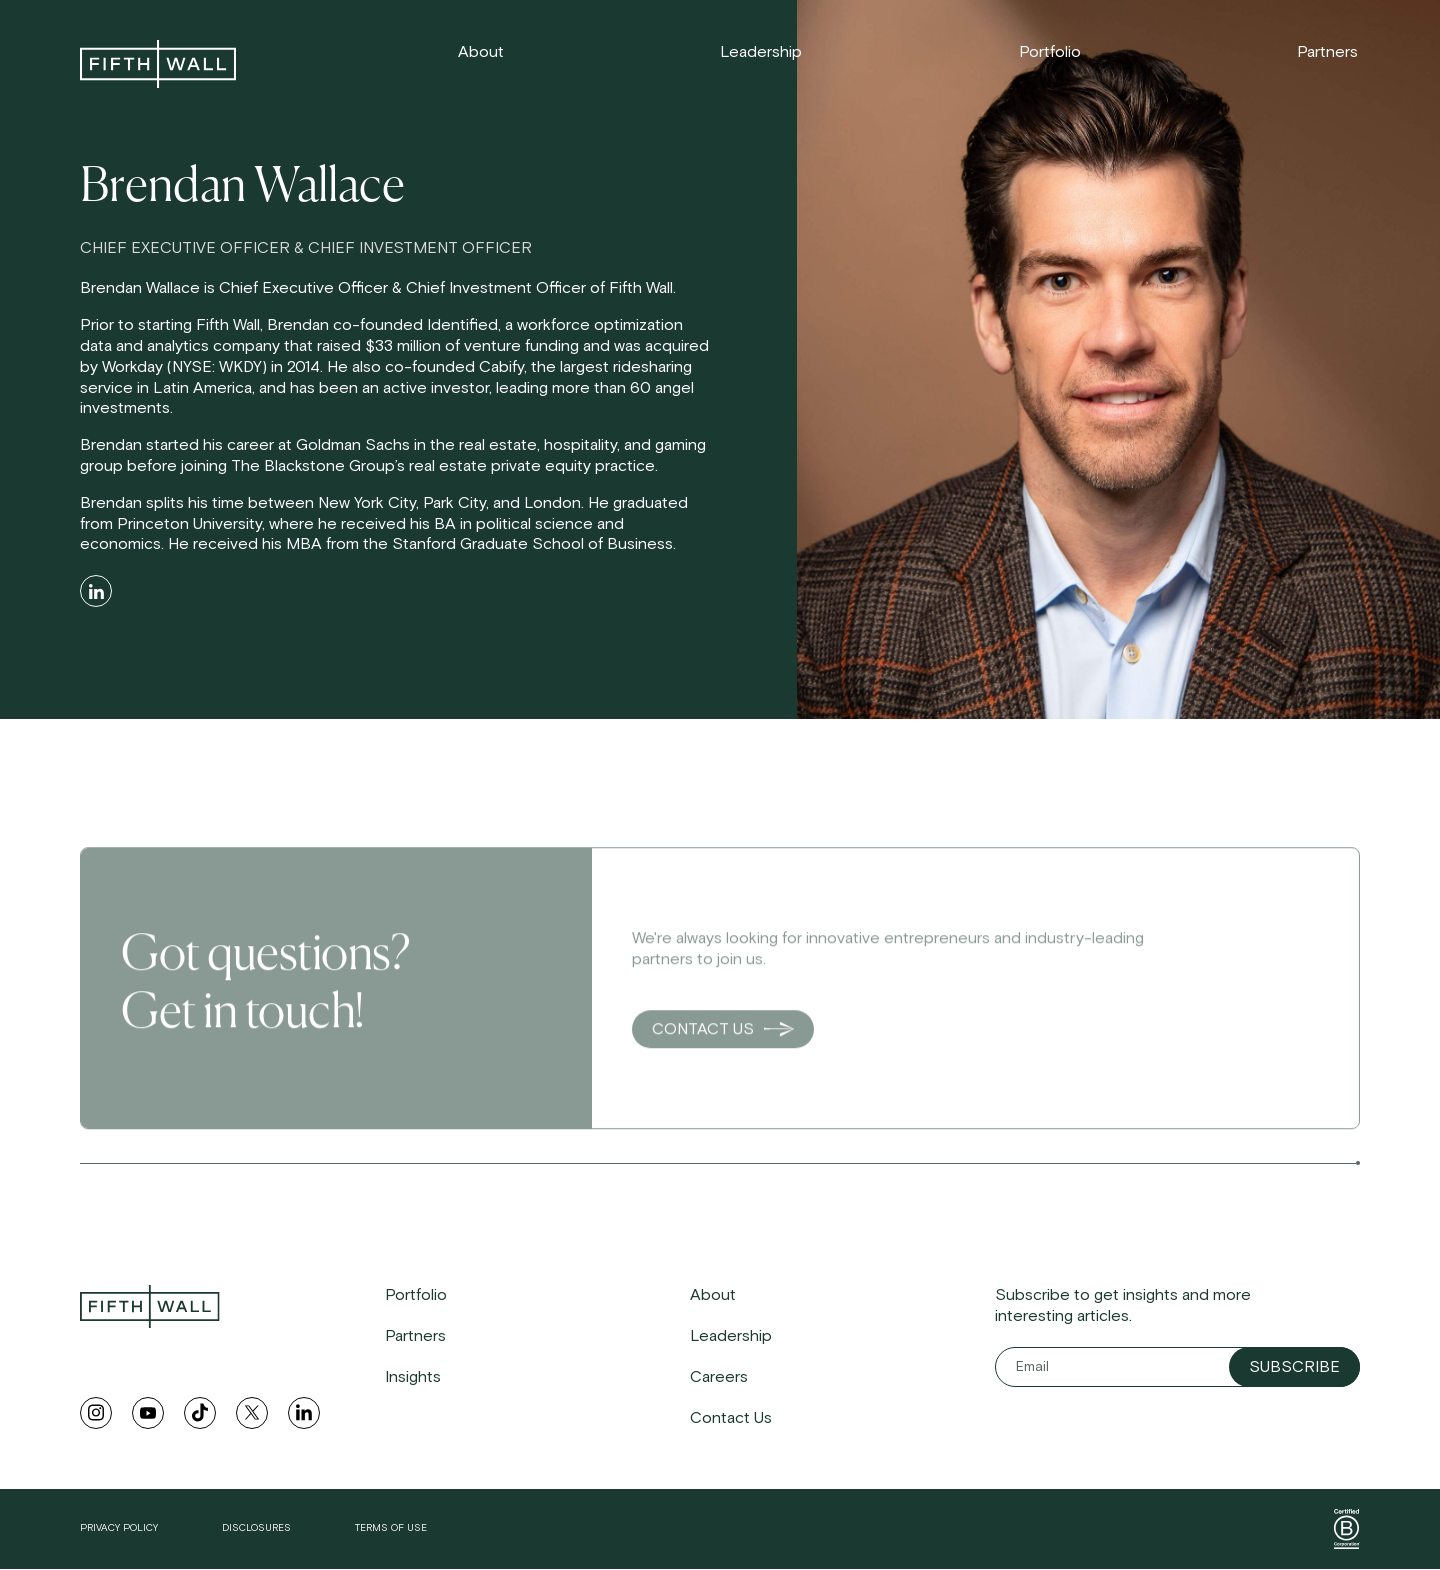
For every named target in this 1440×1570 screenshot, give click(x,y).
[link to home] (158, 64)
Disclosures (256, 1528)
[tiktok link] (200, 1413)
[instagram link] (96, 1413)
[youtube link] (148, 1413)
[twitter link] (252, 1413)
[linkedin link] (304, 1413)
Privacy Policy (119, 1528)
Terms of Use (391, 1528)
